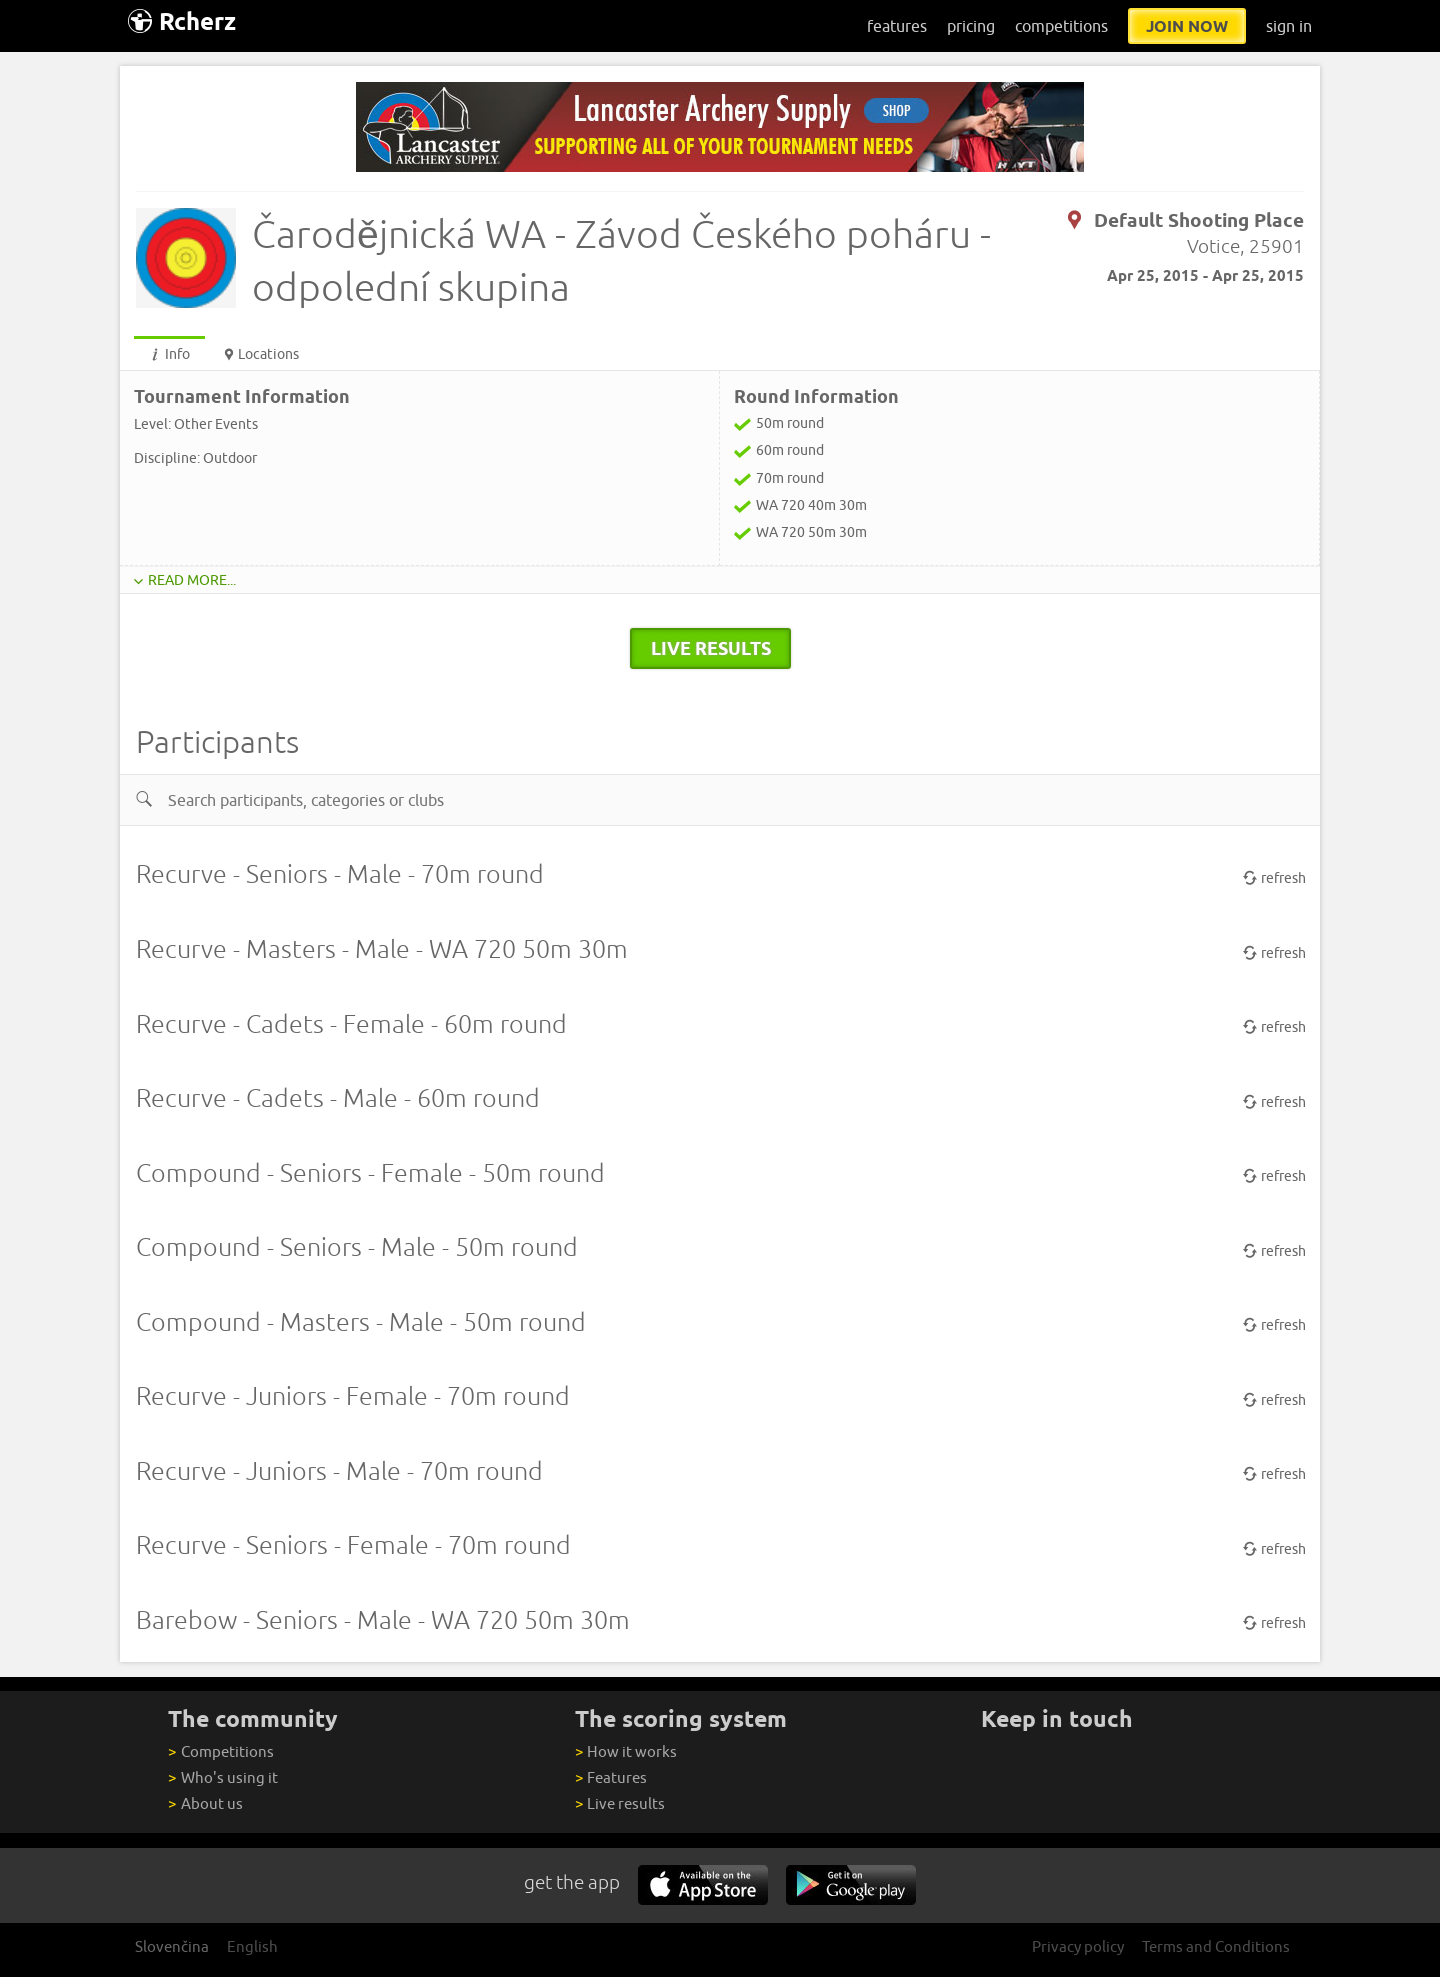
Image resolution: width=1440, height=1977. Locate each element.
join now (1187, 26)
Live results (620, 1803)
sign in (1289, 26)
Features (611, 1777)
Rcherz (182, 21)
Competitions (220, 1751)
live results (711, 648)
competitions (1061, 26)
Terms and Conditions (1216, 1946)
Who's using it (222, 1777)
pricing (971, 26)
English (252, 1946)
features (897, 26)
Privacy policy (1078, 1946)
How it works (626, 1751)
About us (205, 1803)
